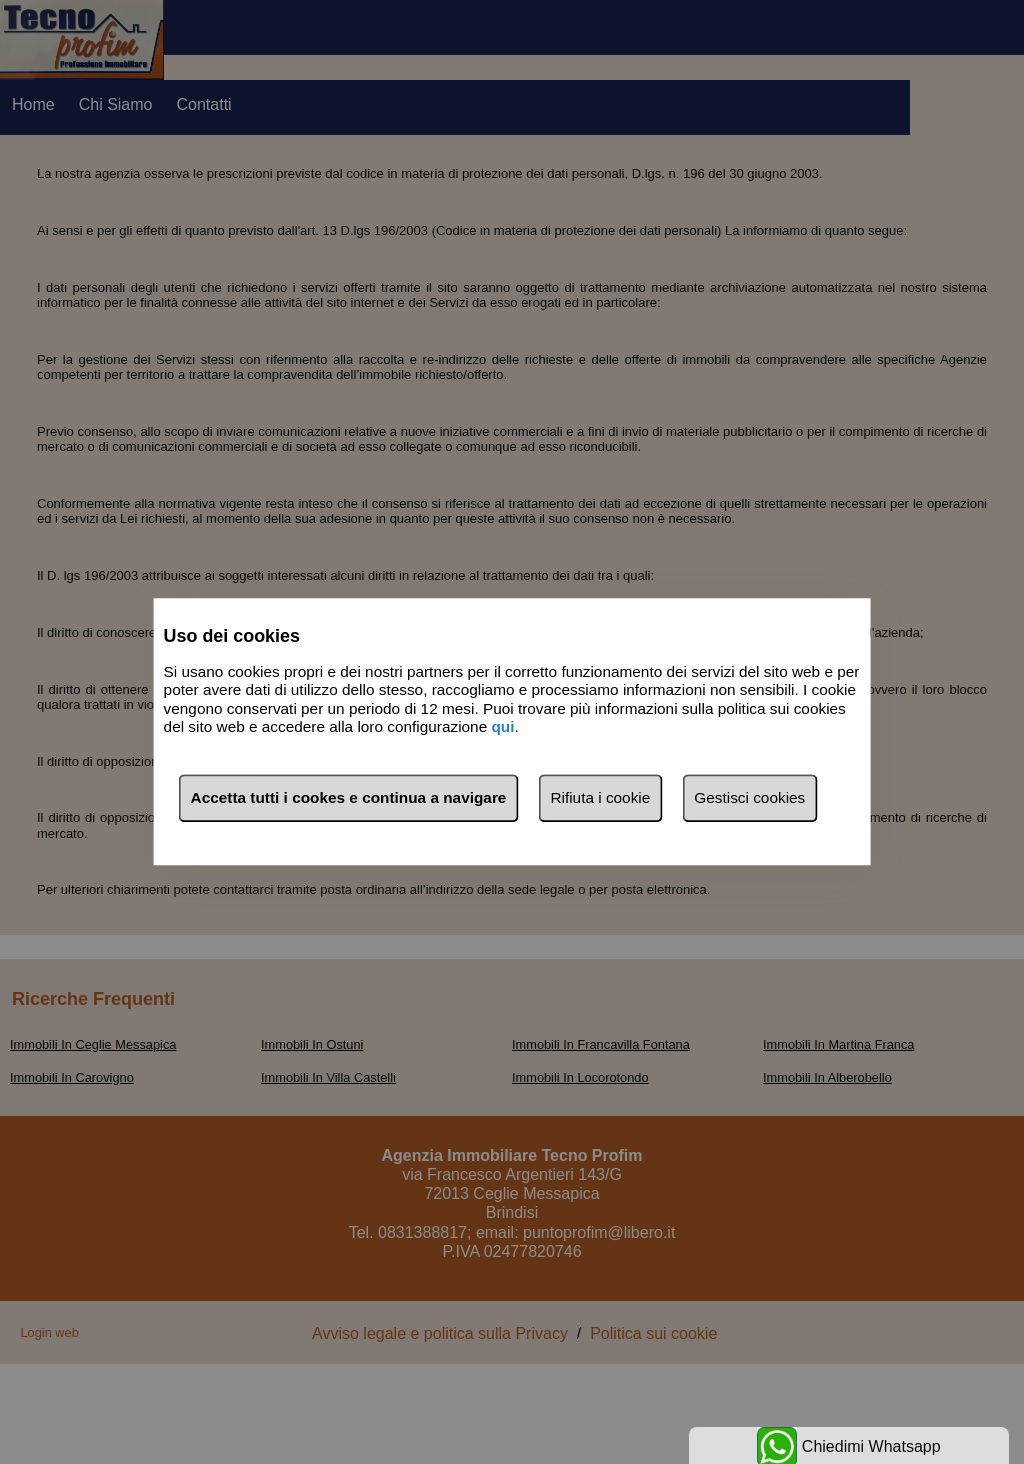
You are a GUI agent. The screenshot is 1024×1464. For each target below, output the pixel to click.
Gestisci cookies (749, 798)
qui (502, 726)
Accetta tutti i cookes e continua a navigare (349, 798)
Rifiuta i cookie (600, 798)
